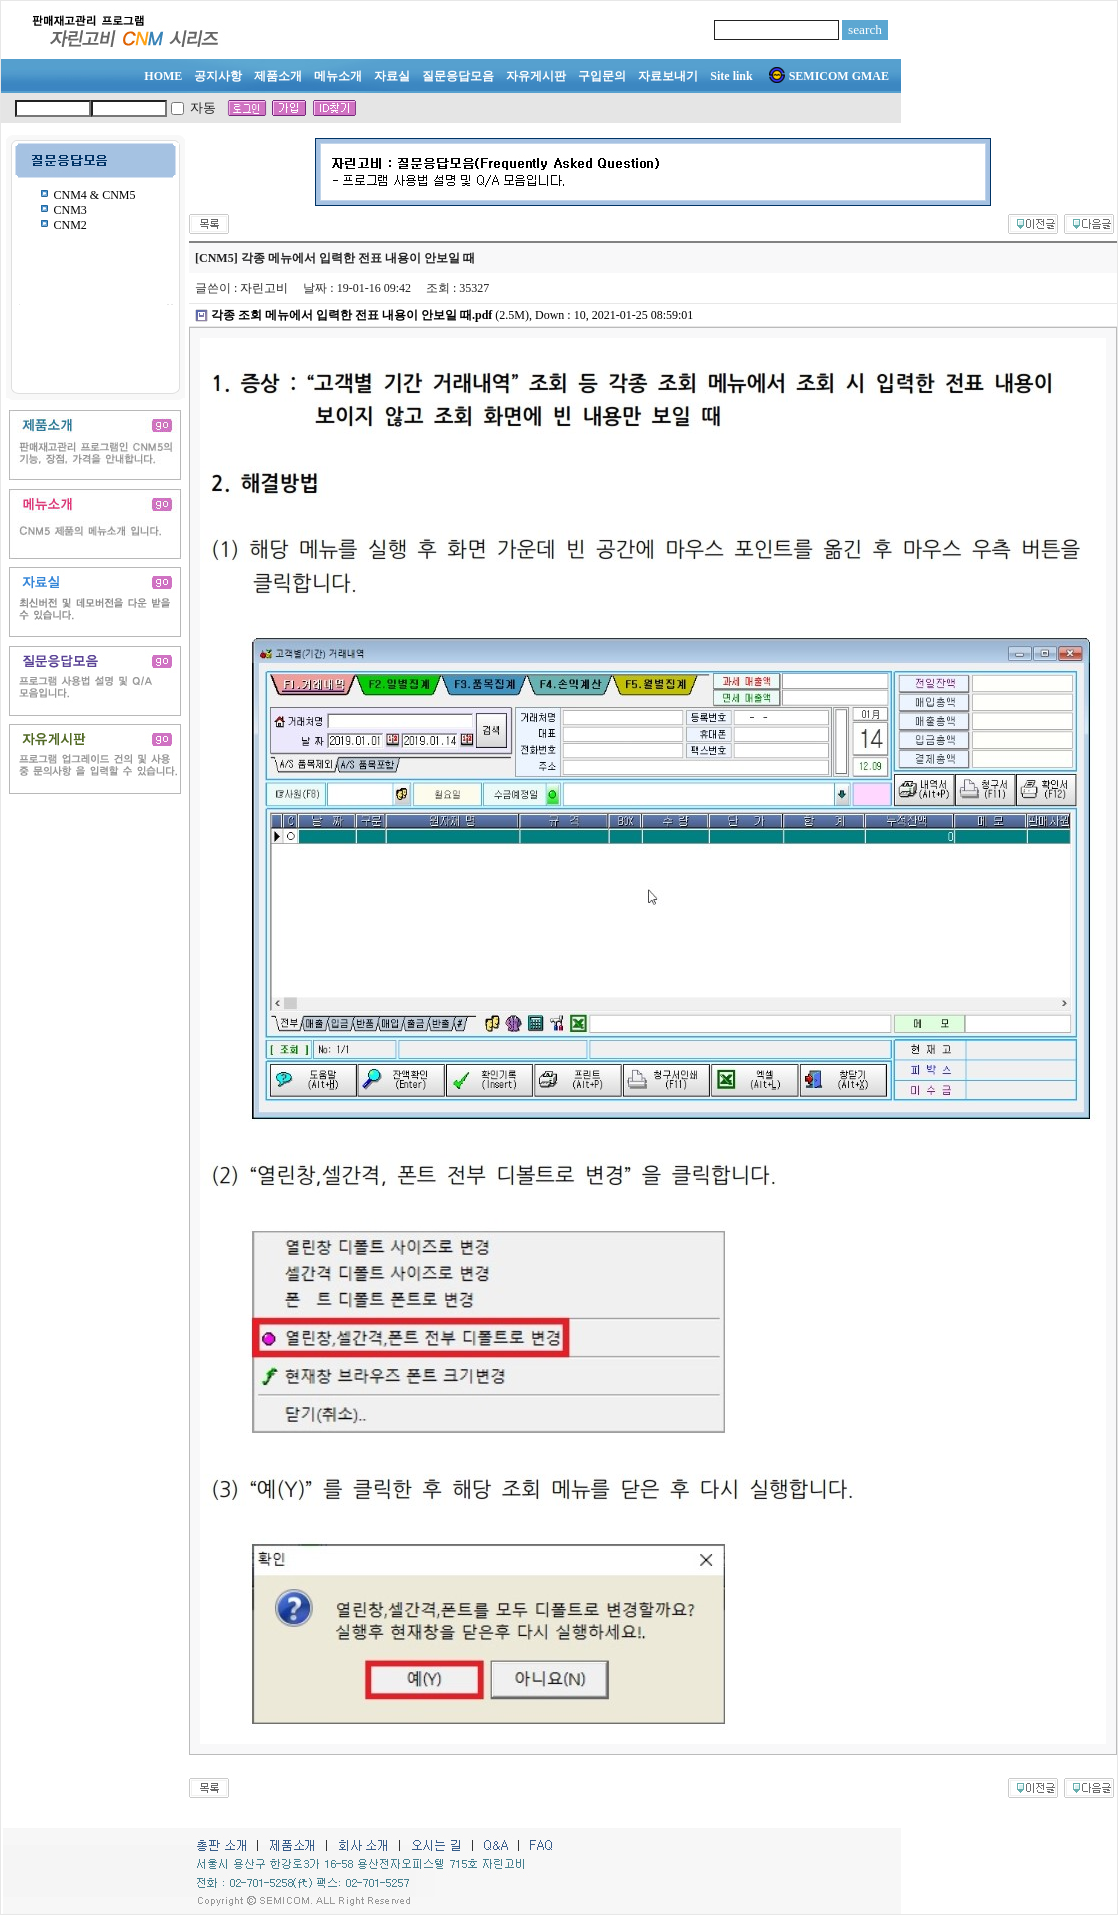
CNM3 (70, 210)
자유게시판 (536, 76)
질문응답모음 (458, 76)
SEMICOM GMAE (829, 76)
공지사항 (218, 76)
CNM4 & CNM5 (95, 195)
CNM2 (70, 225)
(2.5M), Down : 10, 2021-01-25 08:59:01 (452, 315)
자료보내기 (668, 76)
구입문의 (602, 76)
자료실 (392, 76)
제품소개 (278, 76)
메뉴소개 (338, 76)
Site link (731, 76)
